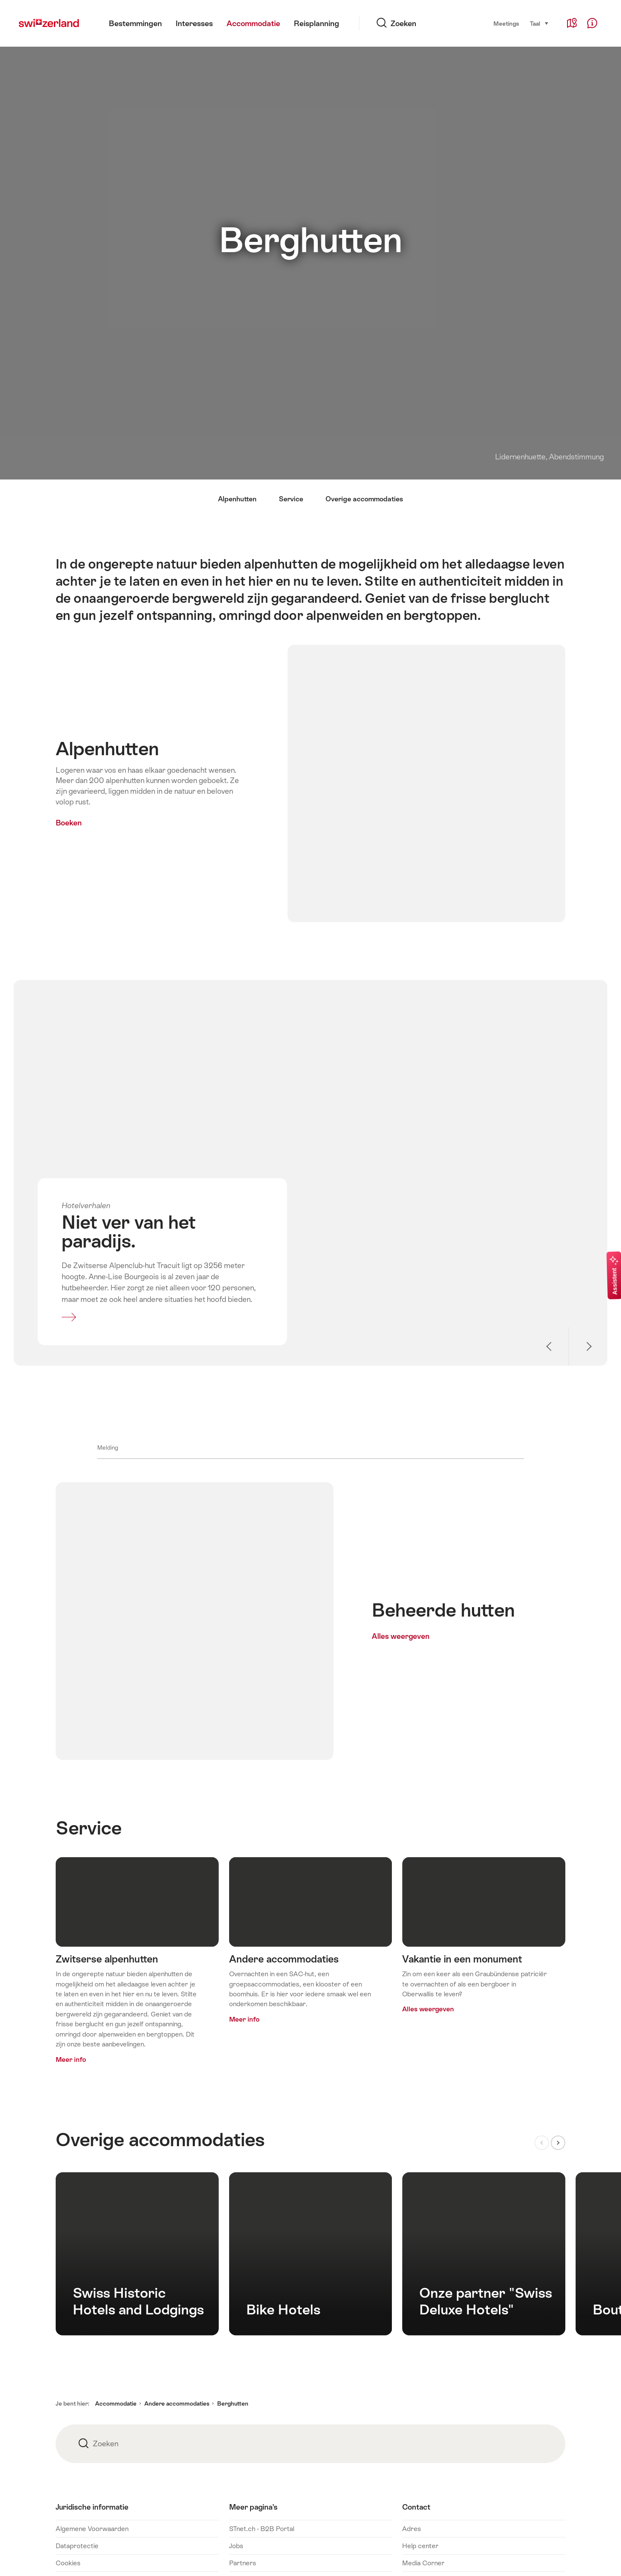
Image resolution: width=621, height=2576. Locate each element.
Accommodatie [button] (116, 2403)
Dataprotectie (77, 2545)
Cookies (68, 2563)
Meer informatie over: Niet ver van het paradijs (174, 1263)
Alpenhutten (237, 499)
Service (291, 499)
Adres (411, 2528)
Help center (420, 2545)
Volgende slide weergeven (588, 1346)
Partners (242, 2563)
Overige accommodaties (364, 499)
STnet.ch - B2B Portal (261, 2528)
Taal (539, 23)
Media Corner (423, 2563)
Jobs (236, 2545)
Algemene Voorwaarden (92, 2528)
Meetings (506, 23)
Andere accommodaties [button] (176, 2403)
